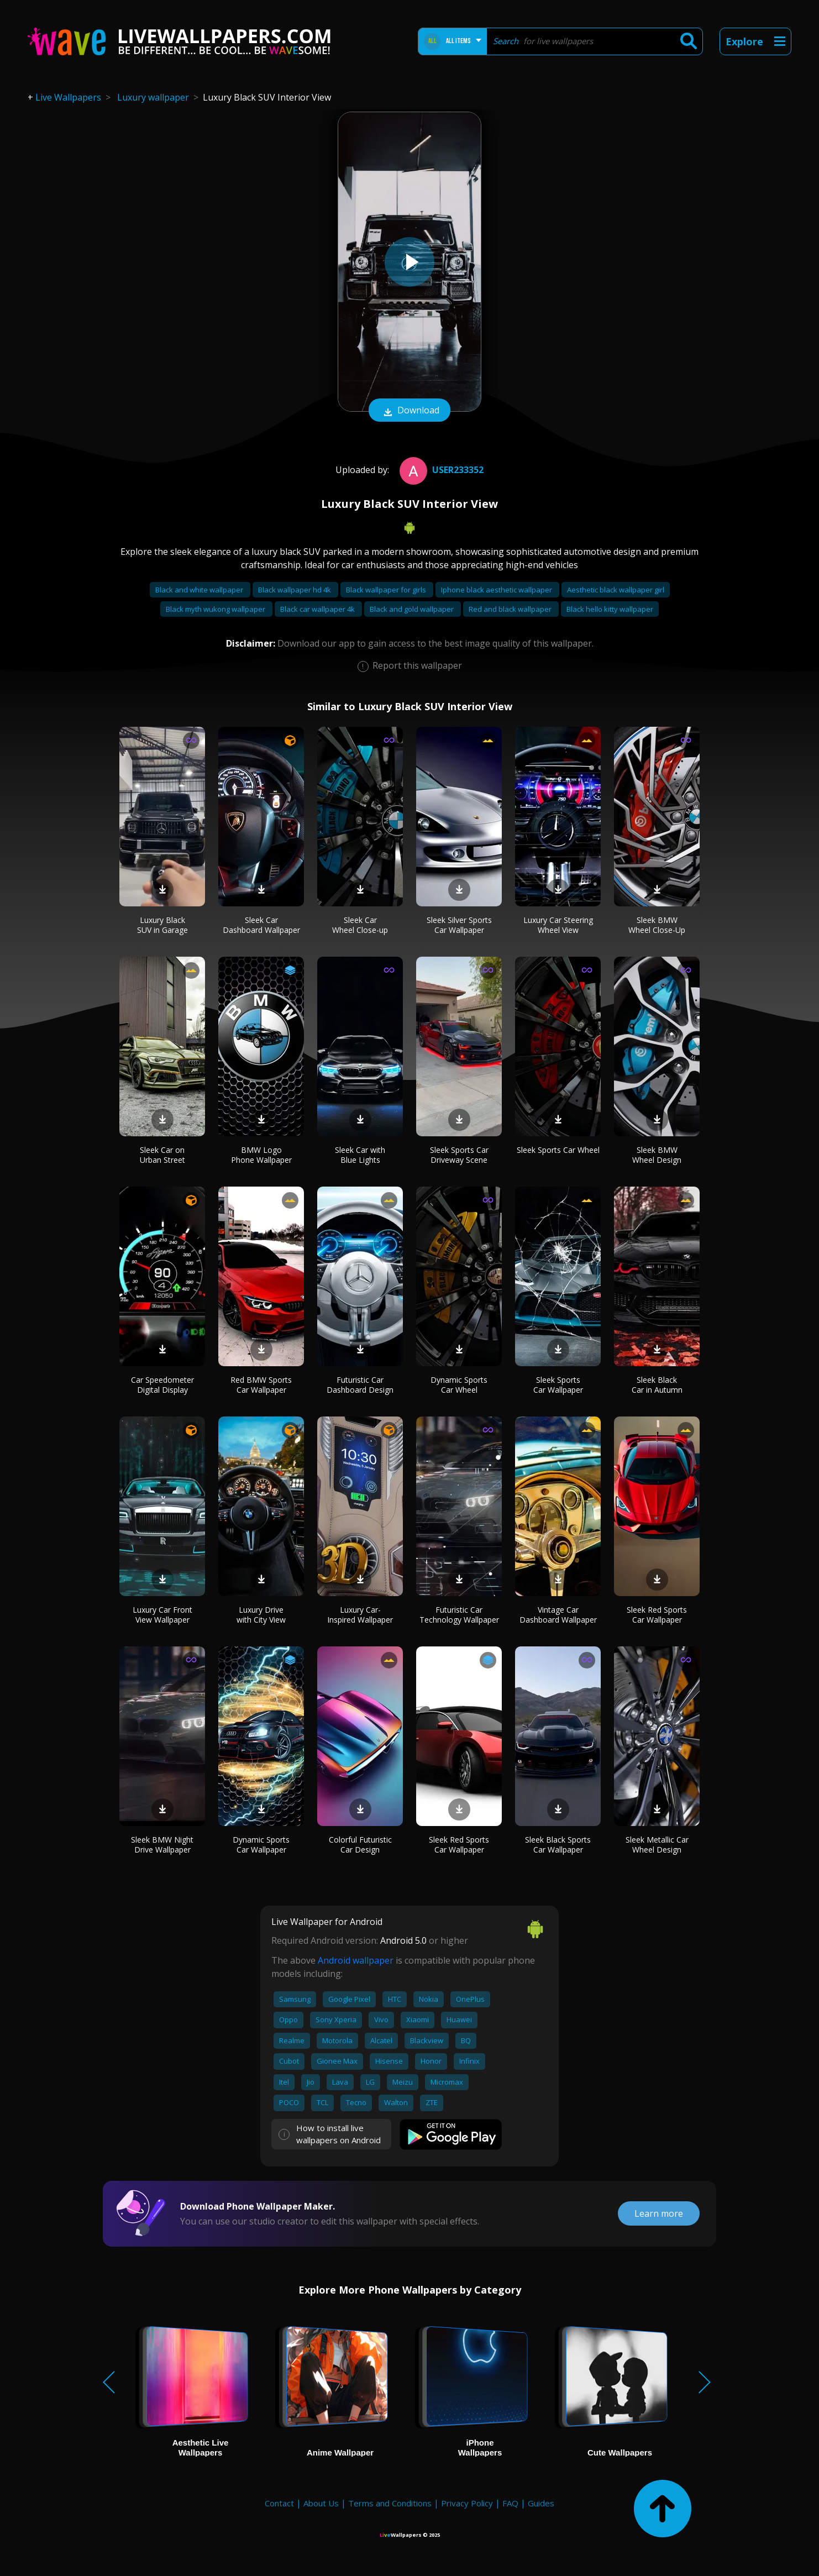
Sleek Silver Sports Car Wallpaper (459, 925)
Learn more (658, 2213)
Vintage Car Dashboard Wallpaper (558, 1614)
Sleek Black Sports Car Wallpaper (558, 1844)
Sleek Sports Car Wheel (558, 1150)
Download (409, 411)
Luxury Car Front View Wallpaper (162, 1614)
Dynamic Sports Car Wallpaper (261, 1844)
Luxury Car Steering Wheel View (558, 925)
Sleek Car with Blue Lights (360, 1155)
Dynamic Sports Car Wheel (459, 1384)
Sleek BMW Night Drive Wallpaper (162, 1844)
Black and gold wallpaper (412, 609)
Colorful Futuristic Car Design (360, 1844)
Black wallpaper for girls (387, 590)
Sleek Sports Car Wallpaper (558, 1384)
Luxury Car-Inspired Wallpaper (360, 1614)
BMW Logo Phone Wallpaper (261, 1155)
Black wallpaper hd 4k (295, 590)
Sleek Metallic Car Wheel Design (657, 1844)
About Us (321, 2503)
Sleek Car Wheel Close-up (360, 925)
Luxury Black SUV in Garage (162, 925)
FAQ (510, 2503)
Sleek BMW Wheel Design (656, 1155)
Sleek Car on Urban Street (162, 1155)
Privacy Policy (467, 2503)
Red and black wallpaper (511, 609)
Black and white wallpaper (200, 590)
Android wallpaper (355, 1960)
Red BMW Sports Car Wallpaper (261, 1384)
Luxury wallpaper (153, 97)
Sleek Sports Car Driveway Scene (459, 1155)
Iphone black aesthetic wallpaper (497, 590)
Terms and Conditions (390, 2503)
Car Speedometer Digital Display (162, 1384)
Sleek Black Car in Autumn (657, 1384)
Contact (279, 2503)
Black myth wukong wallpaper (216, 609)
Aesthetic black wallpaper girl (615, 590)
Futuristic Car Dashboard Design (360, 1384)
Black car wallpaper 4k (318, 609)
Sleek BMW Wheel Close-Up (656, 925)
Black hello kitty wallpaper (609, 609)
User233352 (440, 470)
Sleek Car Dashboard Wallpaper (261, 925)
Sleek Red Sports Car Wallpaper (657, 1614)
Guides (541, 2503)
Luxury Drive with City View (261, 1614)
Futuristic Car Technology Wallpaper (459, 1614)
